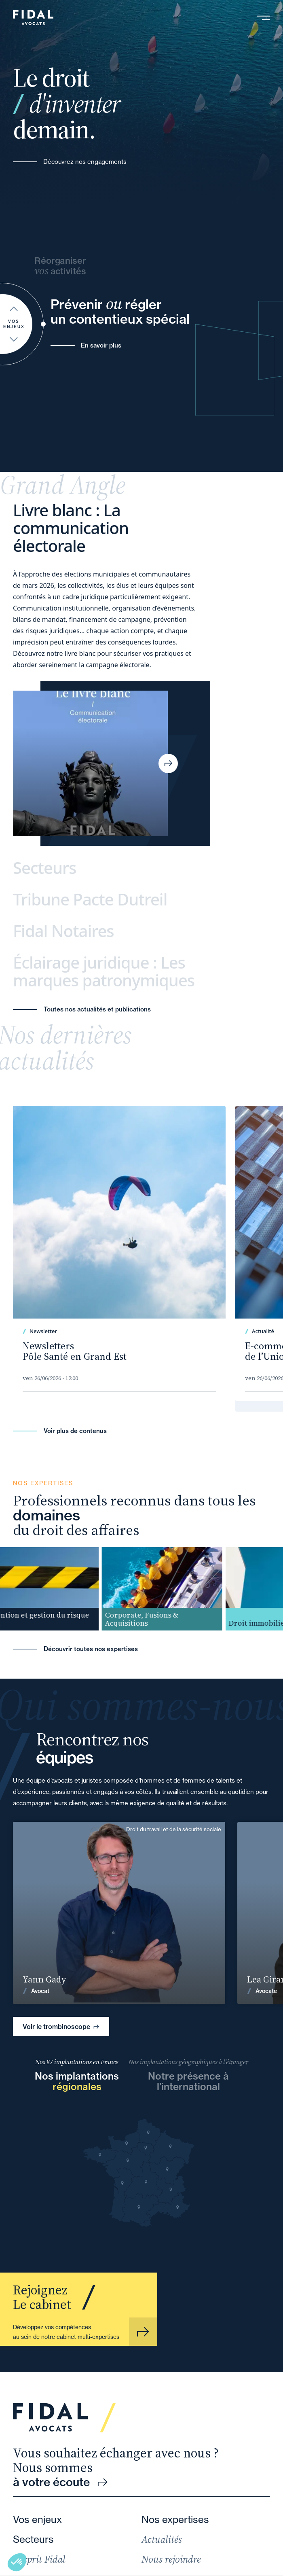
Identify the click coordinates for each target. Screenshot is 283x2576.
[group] (174, 1588)
